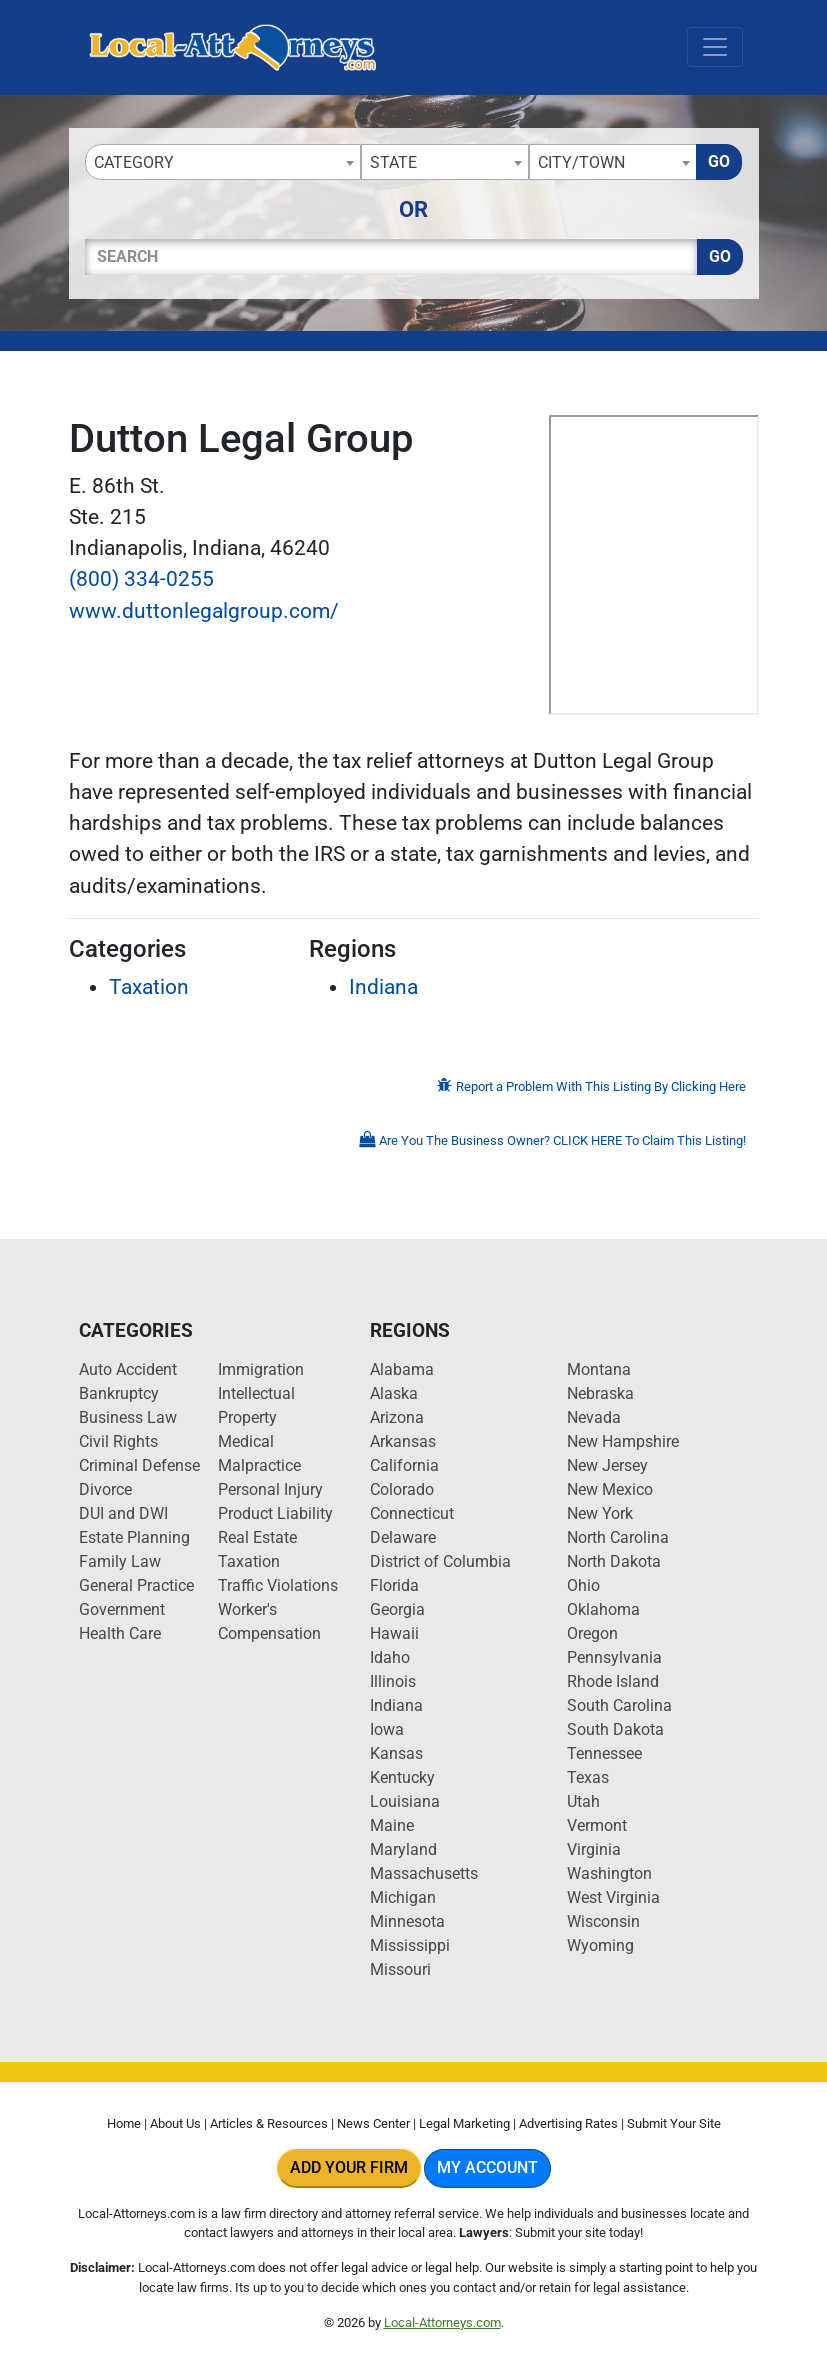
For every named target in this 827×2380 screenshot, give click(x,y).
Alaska (394, 1393)
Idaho (390, 1657)
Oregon (592, 1633)
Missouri (400, 1969)
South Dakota (615, 1729)
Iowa (387, 1729)
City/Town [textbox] (581, 162)
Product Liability (275, 1513)
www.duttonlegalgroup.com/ (204, 611)
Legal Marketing (464, 2123)
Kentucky (402, 1777)
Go (719, 161)
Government (122, 1609)
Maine (392, 1825)
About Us (175, 2123)
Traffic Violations (278, 1585)
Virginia (594, 1849)
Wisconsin (603, 1921)
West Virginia (613, 1897)
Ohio (583, 1585)
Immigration (261, 1369)
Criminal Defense (139, 1465)
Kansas (396, 1753)
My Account (487, 2167)
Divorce (105, 1489)
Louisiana (405, 1801)
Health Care (120, 1633)
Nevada (594, 1417)
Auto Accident (128, 1369)
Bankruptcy (119, 1393)
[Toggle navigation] (715, 47)
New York (600, 1513)
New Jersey (607, 1465)
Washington (609, 1873)
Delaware (403, 1537)
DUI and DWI (123, 1513)
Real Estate (257, 1537)
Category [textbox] (134, 162)
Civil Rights (118, 1441)
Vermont (597, 1825)
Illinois (393, 1681)
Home (124, 2123)
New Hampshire (623, 1441)
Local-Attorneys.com (442, 2322)
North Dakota (614, 1561)
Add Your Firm (349, 2167)
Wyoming (600, 1945)
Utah (583, 1801)
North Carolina (618, 1537)
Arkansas (403, 1441)
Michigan (403, 1897)
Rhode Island (613, 1681)
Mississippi (410, 1945)
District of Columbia (440, 1561)
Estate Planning (134, 1537)
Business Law (128, 1417)
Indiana (383, 987)
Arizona (397, 1417)
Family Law (120, 1561)
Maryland (403, 1849)
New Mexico (610, 1489)
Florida (394, 1585)
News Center (373, 2123)
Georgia (397, 1609)
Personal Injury (270, 1489)
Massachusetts (424, 1873)
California (404, 1465)
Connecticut (412, 1513)
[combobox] (223, 162)
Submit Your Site (674, 2123)
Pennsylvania (614, 1657)
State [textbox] (393, 162)
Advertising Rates (568, 2123)
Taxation (149, 987)
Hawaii (394, 1633)
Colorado (402, 1489)
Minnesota (407, 1921)
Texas (588, 1777)
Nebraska (600, 1393)
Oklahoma (603, 1609)
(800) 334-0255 (141, 579)
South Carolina (619, 1705)
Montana (599, 1369)
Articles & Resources (269, 2123)
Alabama (402, 1369)
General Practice (136, 1585)
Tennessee (604, 1753)
